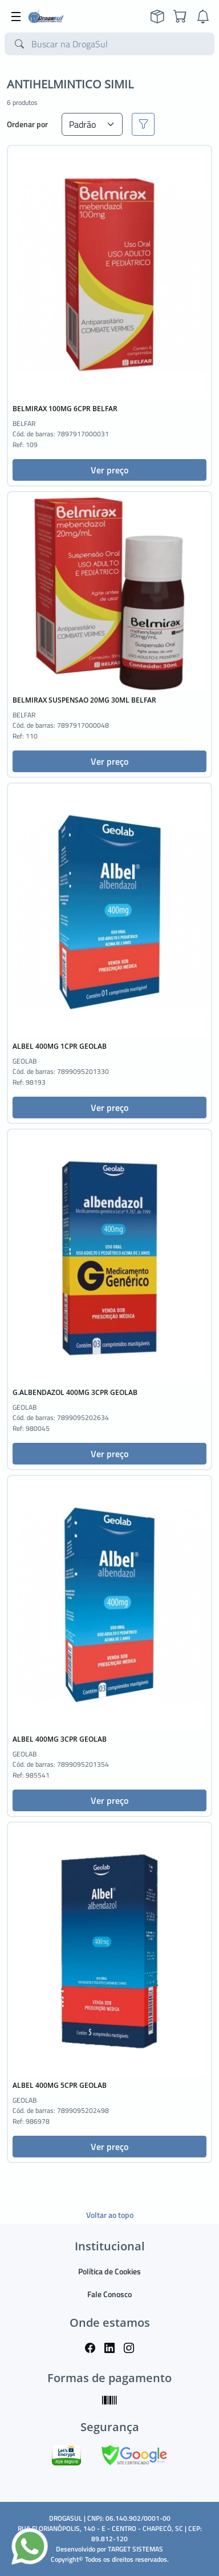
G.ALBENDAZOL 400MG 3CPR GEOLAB (75, 1392)
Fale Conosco (109, 2294)
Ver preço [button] (109, 470)
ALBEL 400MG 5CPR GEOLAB (60, 2085)
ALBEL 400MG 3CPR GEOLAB (60, 1739)
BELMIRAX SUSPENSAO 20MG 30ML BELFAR (84, 700)
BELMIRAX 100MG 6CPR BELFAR (65, 408)
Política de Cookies (109, 2271)
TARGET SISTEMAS (135, 2548)
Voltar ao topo (109, 2215)
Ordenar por (27, 124)
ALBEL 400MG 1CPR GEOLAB (60, 1046)
